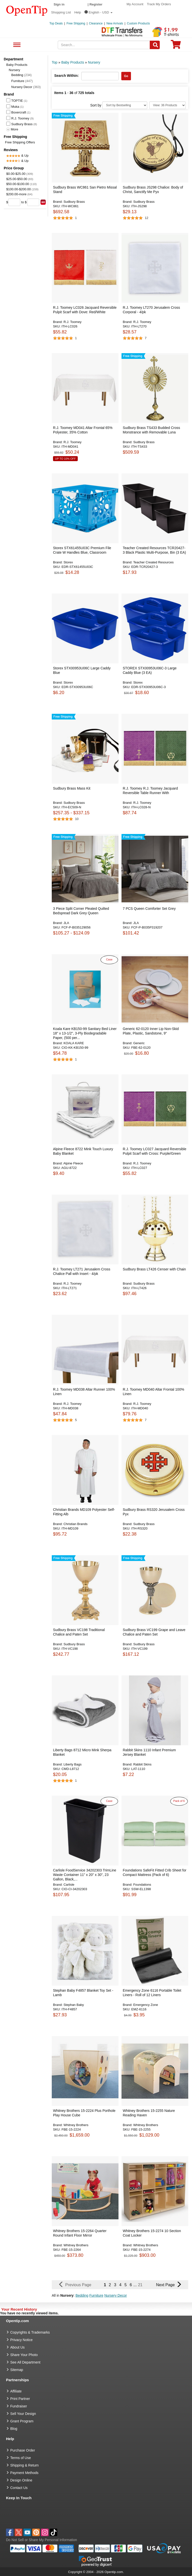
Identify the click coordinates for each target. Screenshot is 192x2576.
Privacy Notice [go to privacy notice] (21, 2340)
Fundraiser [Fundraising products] (18, 2406)
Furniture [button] (96, 2295)
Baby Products (17, 65)
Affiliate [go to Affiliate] (16, 2391)
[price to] (33, 202)
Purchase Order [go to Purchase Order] (22, 2450)
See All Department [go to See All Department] (25, 2362)
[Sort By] (124, 105)
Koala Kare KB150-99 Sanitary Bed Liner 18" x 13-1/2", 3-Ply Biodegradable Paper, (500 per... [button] (85, 1033)
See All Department (16, 45)
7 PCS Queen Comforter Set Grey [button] (149, 909)
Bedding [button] (82, 2295)
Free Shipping (75, 23)
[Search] (155, 45)
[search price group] (43, 202)
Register (96, 4)
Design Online (21, 2480)
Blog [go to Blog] (13, 2429)
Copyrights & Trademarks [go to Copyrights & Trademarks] (30, 2332)
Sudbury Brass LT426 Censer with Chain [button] (154, 1269)
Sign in (59, 4)
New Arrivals (114, 23)
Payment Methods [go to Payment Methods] (24, 2473)
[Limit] (167, 105)
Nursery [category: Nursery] (94, 62)
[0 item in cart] (176, 46)
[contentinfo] (27, 10)
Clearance (96, 23)
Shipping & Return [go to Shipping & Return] (24, 2465)
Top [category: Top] (55, 62)
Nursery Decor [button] (115, 2295)
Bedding (21, 75)
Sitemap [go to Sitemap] (16, 2370)
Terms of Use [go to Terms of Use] (20, 2458)
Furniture (22, 81)
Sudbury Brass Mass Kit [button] (71, 788)
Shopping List (61, 12)
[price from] (14, 202)
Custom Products (138, 23)
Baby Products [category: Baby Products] (72, 62)
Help (77, 12)
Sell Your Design (23, 2414)
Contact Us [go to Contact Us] (19, 2488)
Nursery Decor (26, 87)
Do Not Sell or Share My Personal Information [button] (41, 2540)
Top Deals (56, 23)
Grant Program (22, 2421)
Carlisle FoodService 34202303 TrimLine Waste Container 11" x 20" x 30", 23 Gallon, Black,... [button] (84, 1874)
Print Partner (20, 2399)
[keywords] (104, 45)
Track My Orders (159, 4)
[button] (98, 12)
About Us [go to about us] (17, 2347)
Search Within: (66, 76)
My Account (134, 4)
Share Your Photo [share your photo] (24, 2355)
